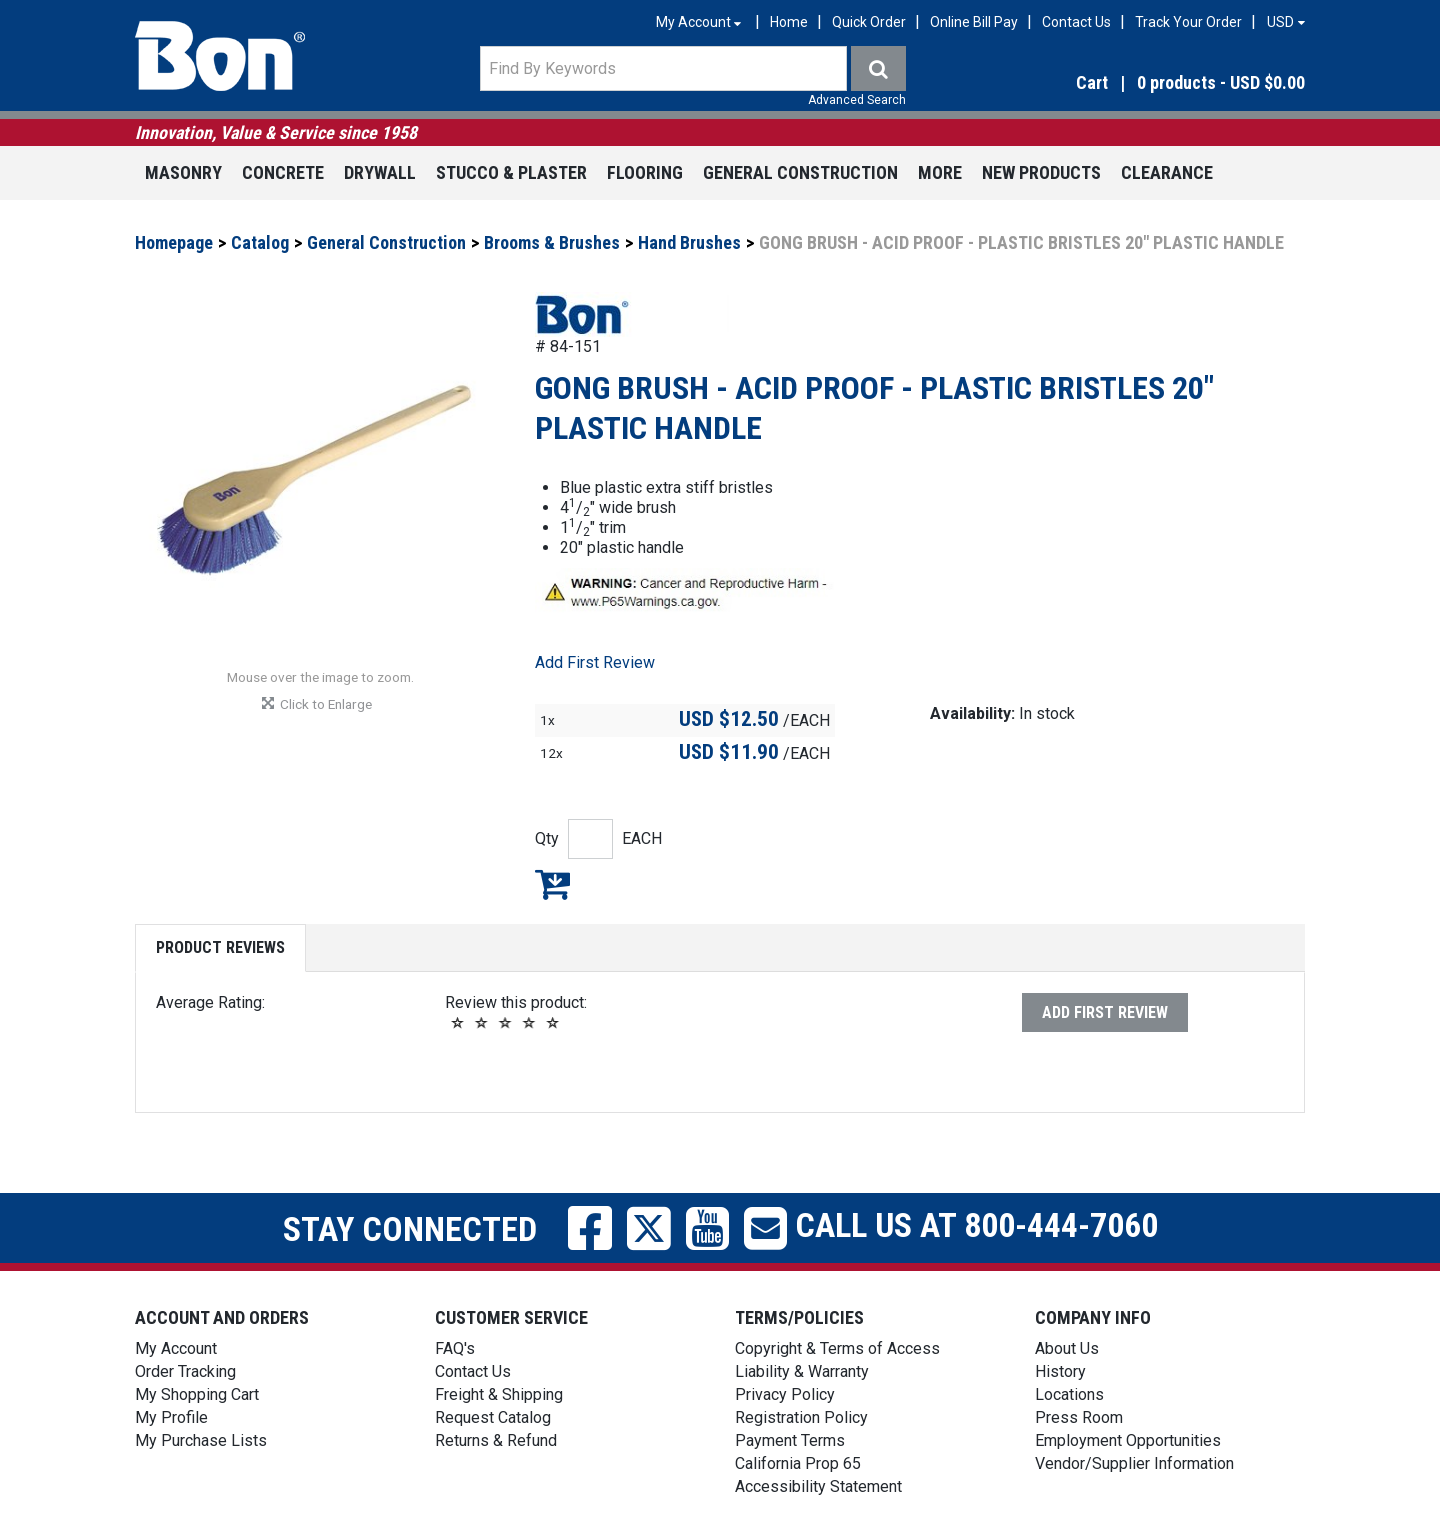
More (940, 172)
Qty (547, 838)
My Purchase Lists (201, 1440)
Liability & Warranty (802, 1371)
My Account (176, 1348)
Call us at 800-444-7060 (972, 1225)
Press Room (1079, 1417)
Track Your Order (1188, 22)
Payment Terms (790, 1440)
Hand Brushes (689, 242)
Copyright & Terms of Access (837, 1348)
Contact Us (1076, 22)
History (1060, 1371)
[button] (1129, 83)
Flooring (645, 172)
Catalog (260, 242)
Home (789, 22)
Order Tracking (185, 1371)
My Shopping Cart (197, 1394)
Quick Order (869, 22)
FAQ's (455, 1348)
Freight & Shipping (499, 1394)
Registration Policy (801, 1417)
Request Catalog (493, 1417)
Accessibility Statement (818, 1486)
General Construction (800, 172)
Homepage (174, 242)
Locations (1069, 1394)
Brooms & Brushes (552, 242)
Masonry (183, 172)
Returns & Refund (496, 1440)
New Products (1041, 172)
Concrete (283, 172)
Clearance (1167, 172)
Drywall (380, 172)
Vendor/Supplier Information (1134, 1463)
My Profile (171, 1417)
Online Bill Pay (974, 22)
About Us (1067, 1348)
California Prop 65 (798, 1463)
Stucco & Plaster (511, 172)
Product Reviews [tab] (220, 947)
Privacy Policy (785, 1394)
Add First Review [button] (595, 662)
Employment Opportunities (1128, 1440)
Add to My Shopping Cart (552, 884)
